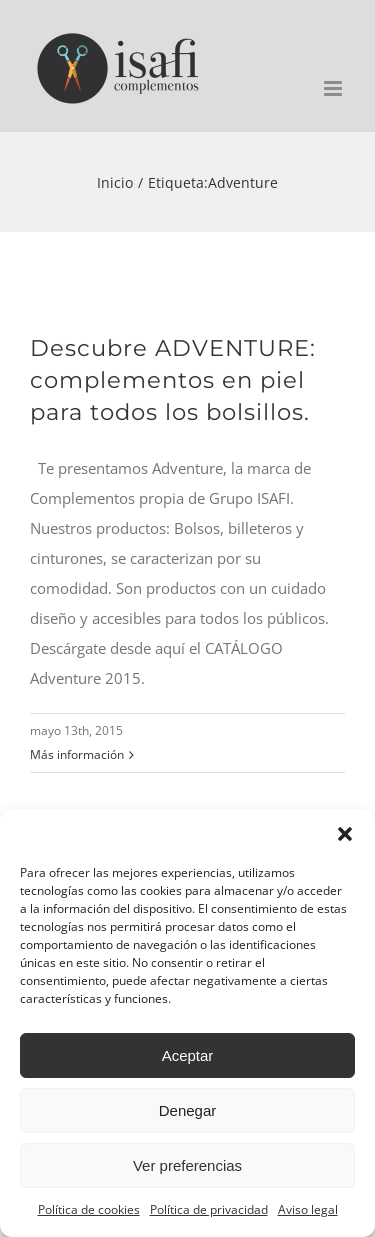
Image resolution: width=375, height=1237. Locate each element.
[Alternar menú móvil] (334, 88)
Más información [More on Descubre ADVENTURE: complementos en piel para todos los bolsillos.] (77, 754)
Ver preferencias (187, 1165)
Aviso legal (308, 1209)
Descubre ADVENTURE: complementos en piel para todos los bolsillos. (173, 380)
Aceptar (188, 1055)
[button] (345, 834)
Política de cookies (89, 1209)
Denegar (188, 1110)
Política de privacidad (209, 1209)
